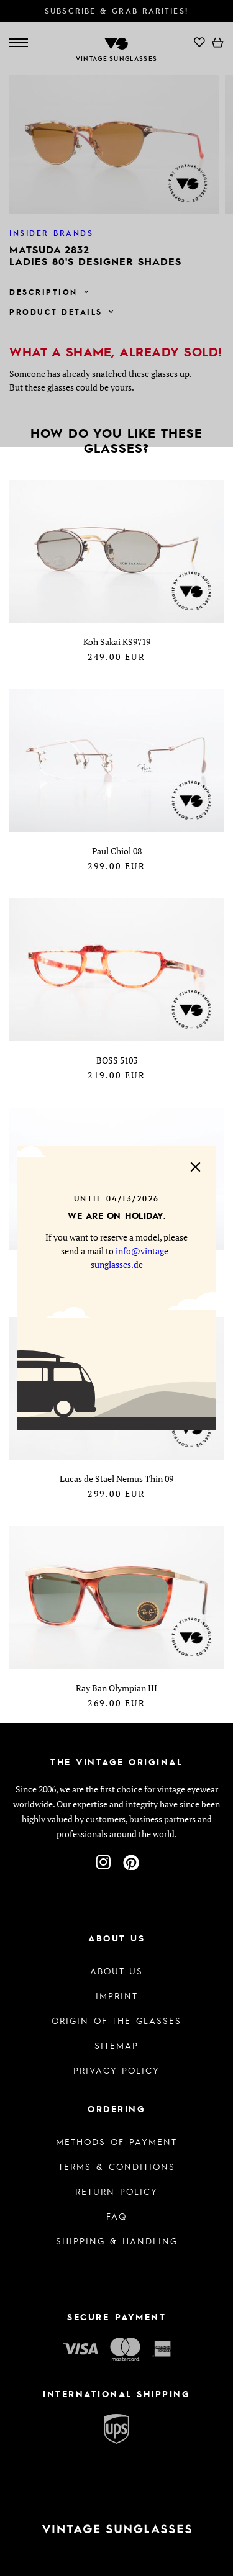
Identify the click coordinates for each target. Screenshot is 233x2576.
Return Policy (116, 2191)
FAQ (116, 2215)
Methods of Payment (116, 2141)
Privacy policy (116, 2070)
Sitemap (116, 2045)
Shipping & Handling (117, 2240)
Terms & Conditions (116, 2166)
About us (116, 1970)
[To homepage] (116, 2529)
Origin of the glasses (116, 2020)
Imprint (117, 1995)
